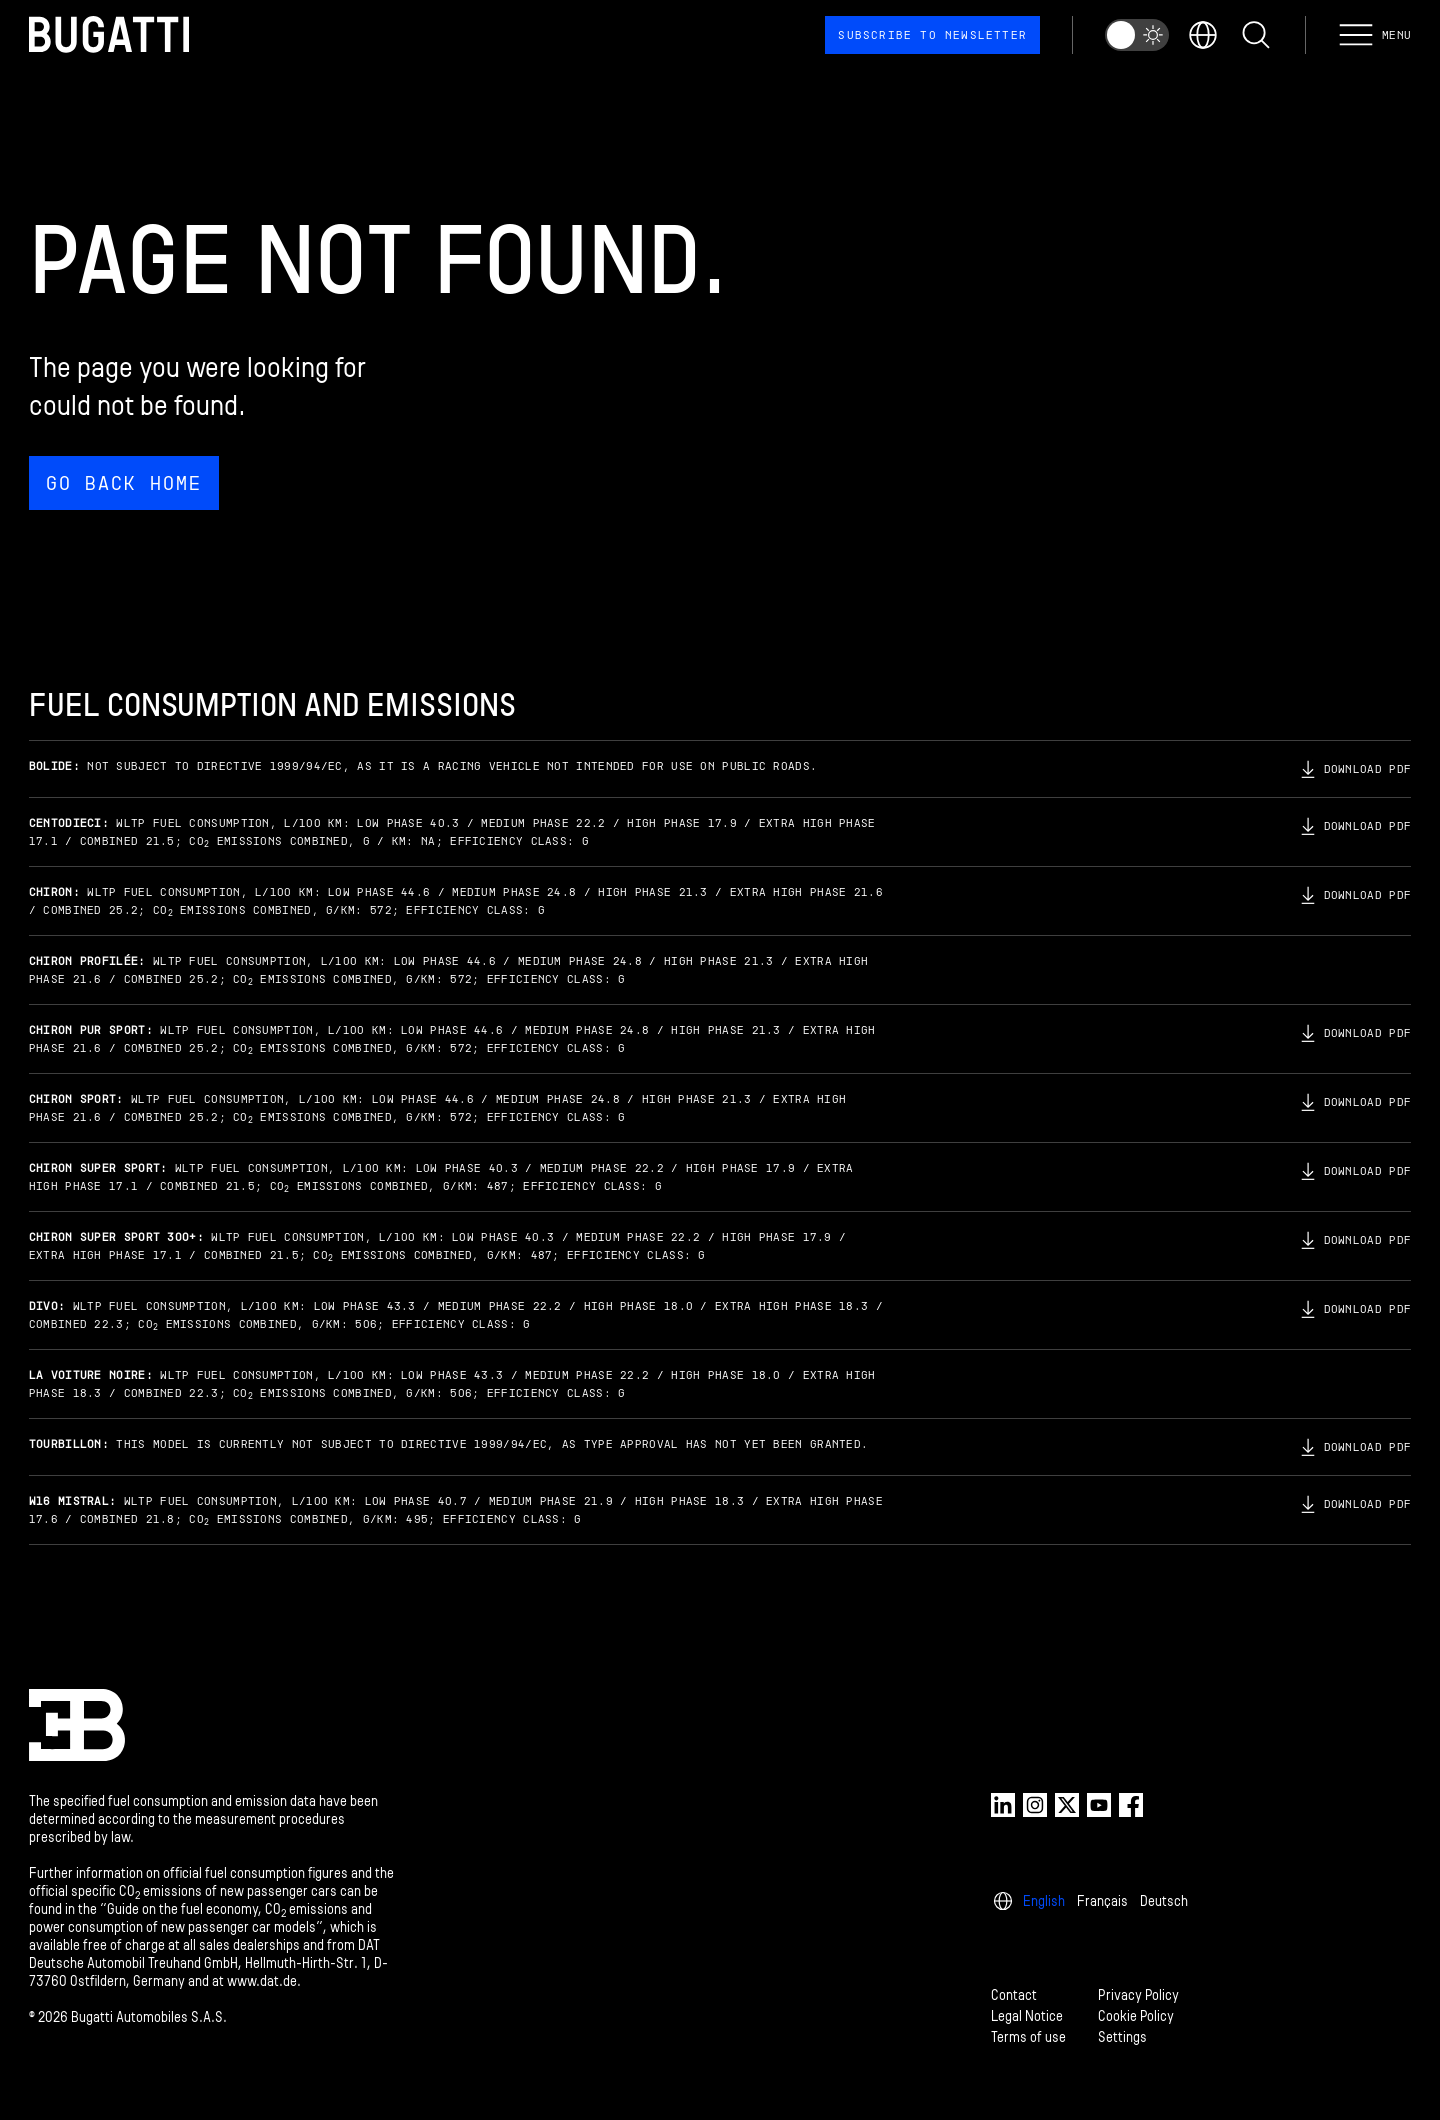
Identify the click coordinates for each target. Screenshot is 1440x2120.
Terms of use (1028, 2037)
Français (1102, 1901)
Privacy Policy (1138, 1995)
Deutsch (1164, 1901)
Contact (1014, 1995)
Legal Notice (1027, 2016)
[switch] (1137, 35)
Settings (1122, 2037)
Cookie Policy (1136, 2016)
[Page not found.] (720, 361)
